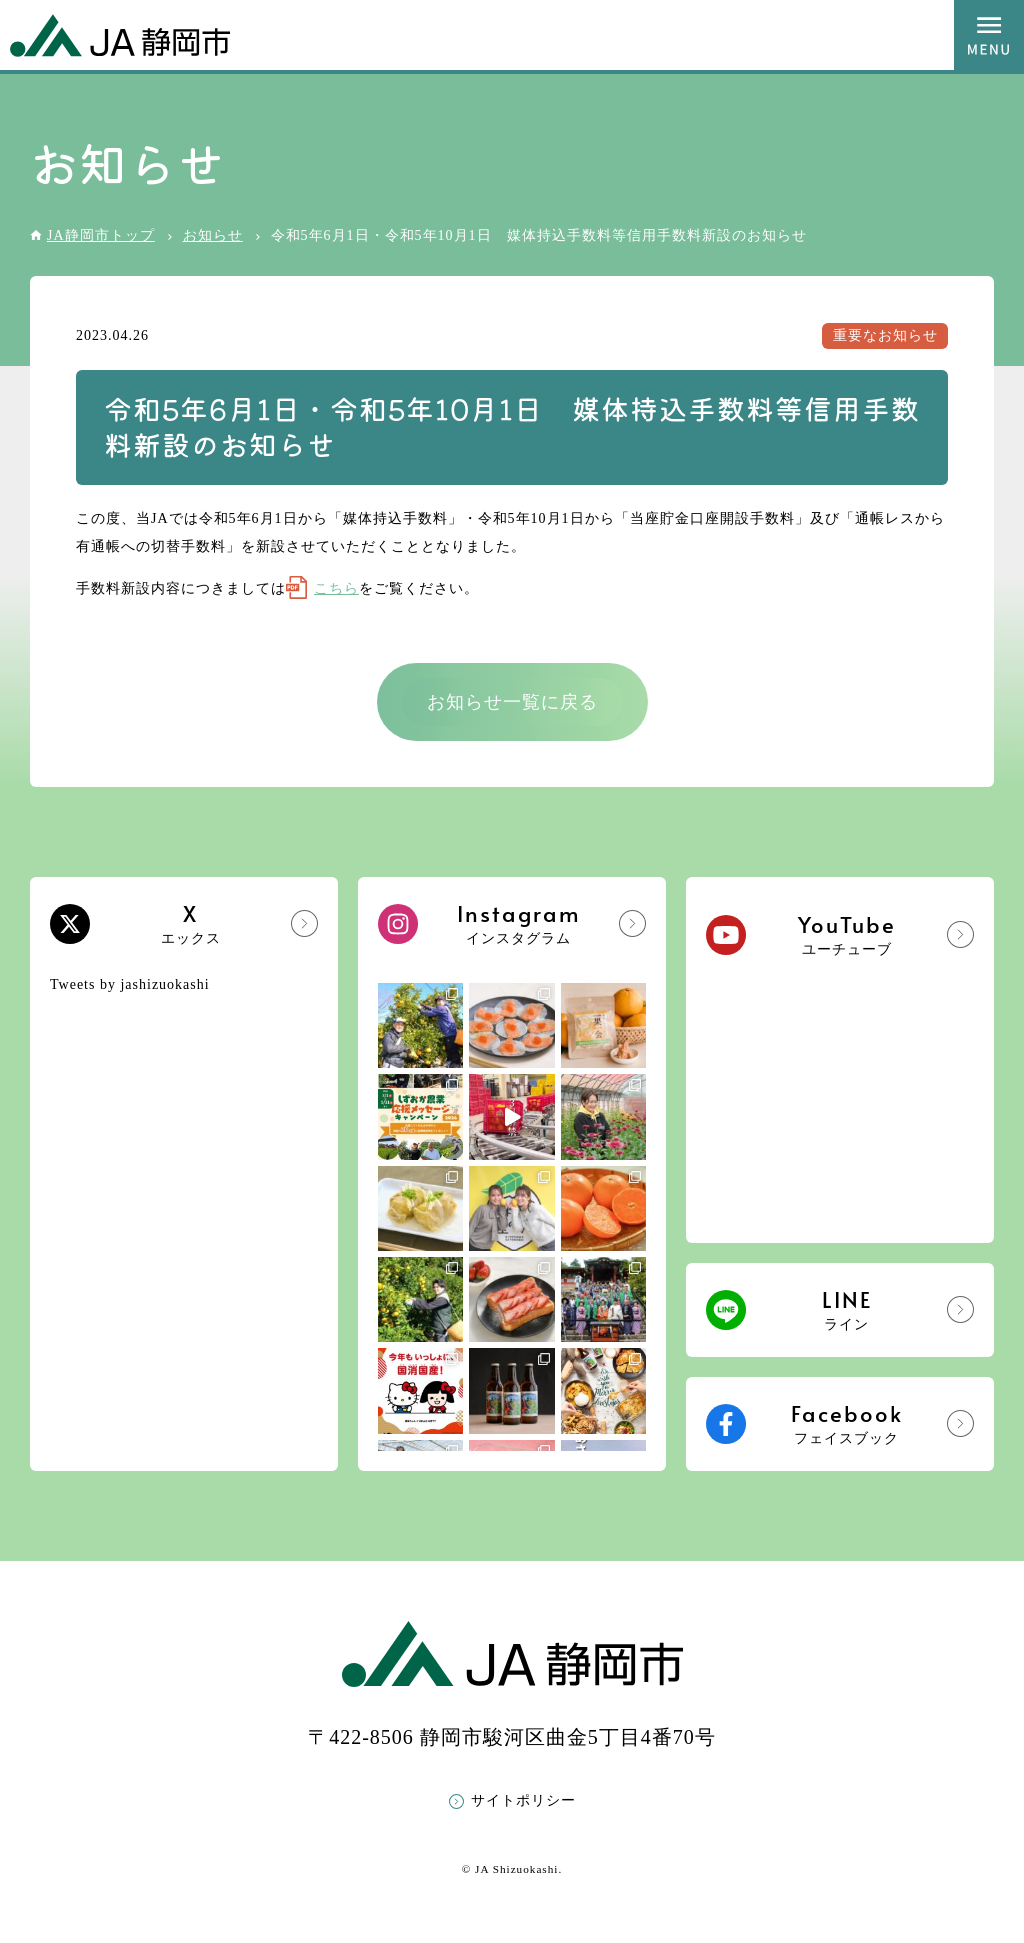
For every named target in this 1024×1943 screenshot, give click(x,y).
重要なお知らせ (885, 335)
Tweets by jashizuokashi (130, 984)
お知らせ (213, 235)
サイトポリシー (523, 1800)
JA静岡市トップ (101, 235)
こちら (336, 588)
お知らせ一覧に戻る (512, 702)
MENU (989, 35)
